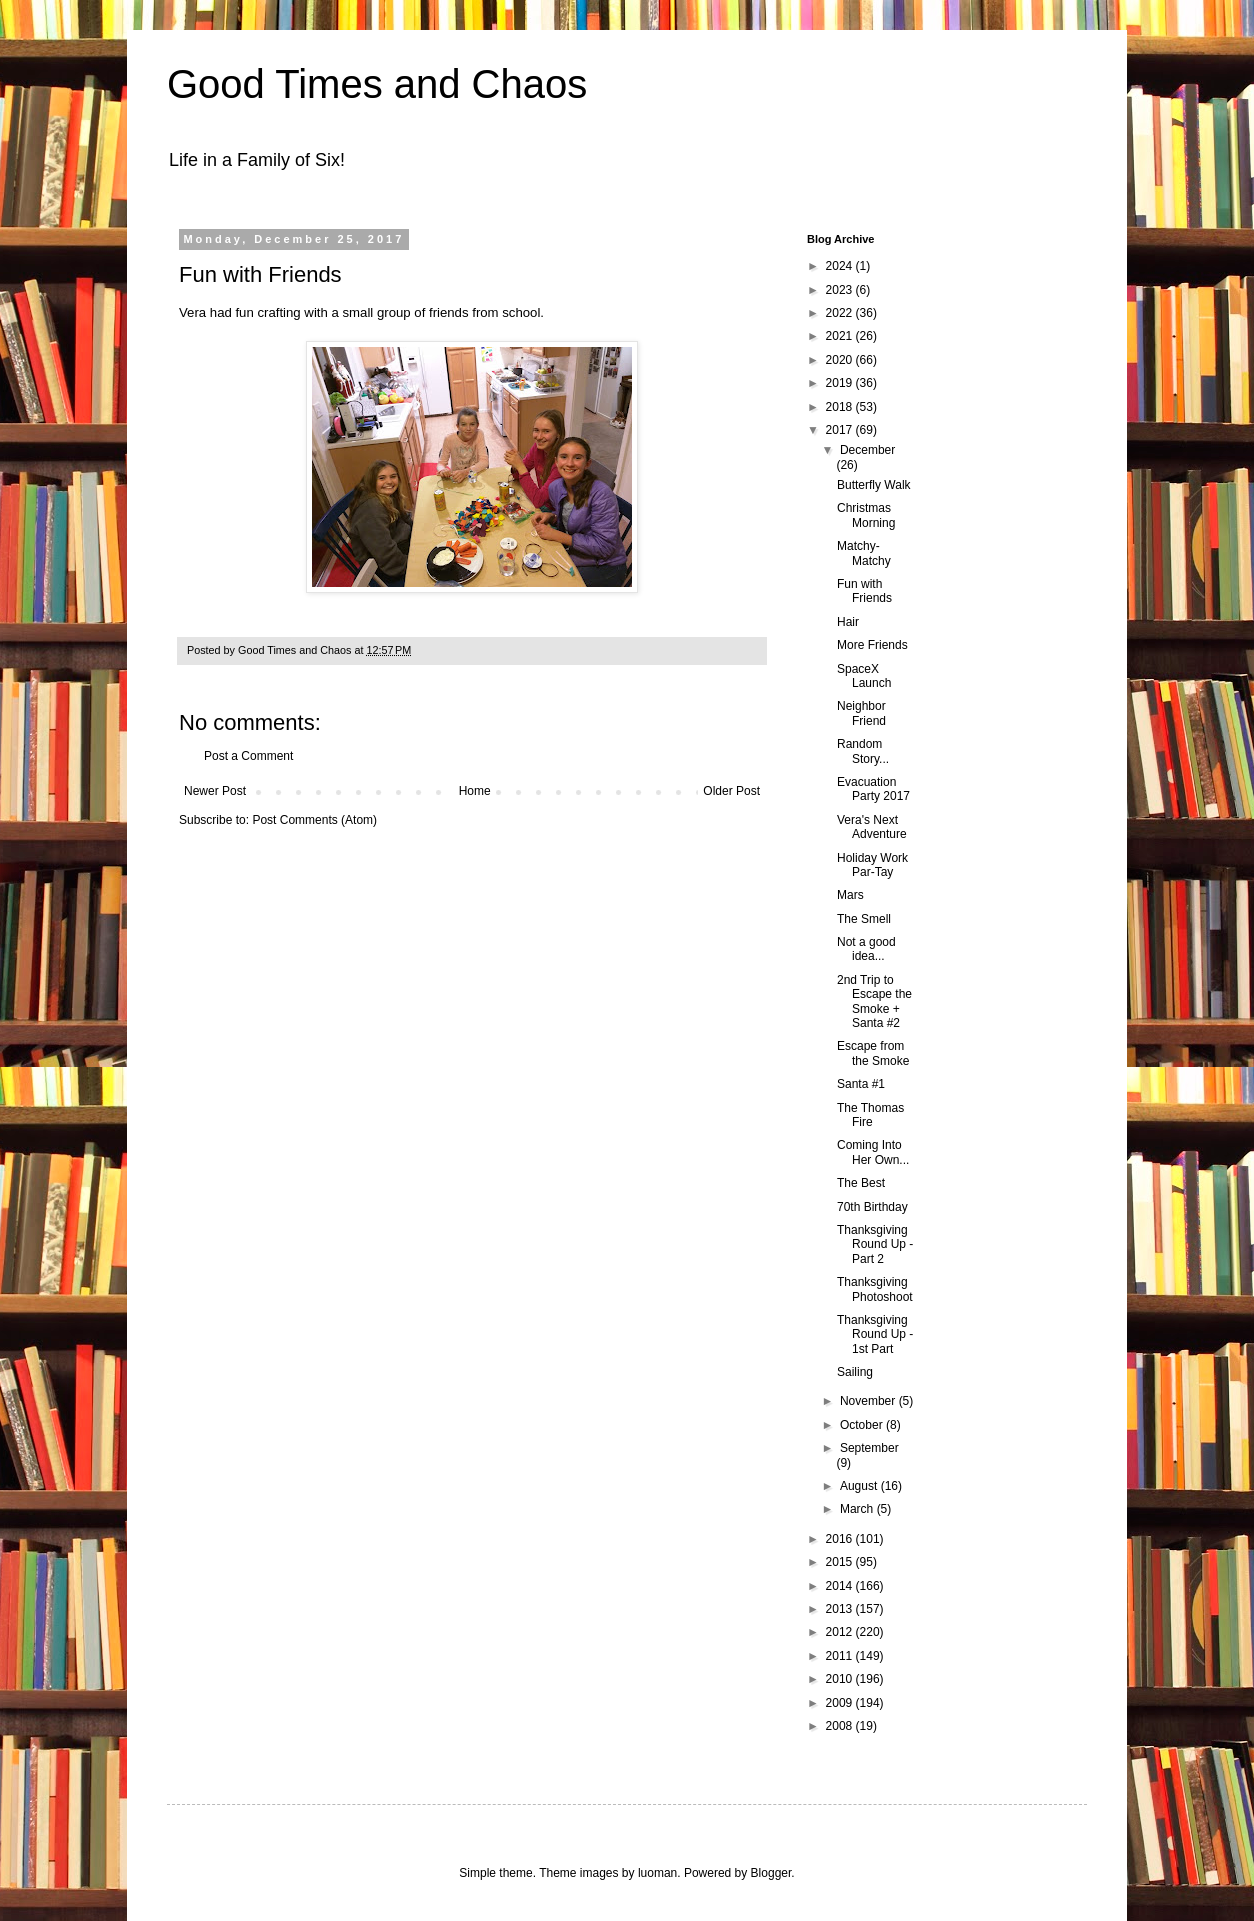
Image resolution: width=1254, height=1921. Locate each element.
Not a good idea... (866, 949)
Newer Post (215, 791)
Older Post (731, 791)
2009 (841, 1703)
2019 (841, 383)
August (860, 1486)
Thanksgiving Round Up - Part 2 (875, 1244)
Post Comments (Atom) (314, 820)
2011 (841, 1656)
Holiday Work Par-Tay (872, 865)
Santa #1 (861, 1084)
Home (475, 791)
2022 (841, 313)
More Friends (872, 645)
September (869, 1448)
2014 (841, 1586)
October (863, 1425)
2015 (841, 1562)
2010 (841, 1679)
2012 (841, 1632)
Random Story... (863, 751)
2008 (841, 1726)
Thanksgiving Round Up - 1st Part (875, 1334)
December (867, 450)
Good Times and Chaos (377, 84)
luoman (657, 1873)
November (869, 1401)
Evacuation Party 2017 (873, 789)
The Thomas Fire (870, 1115)
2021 (841, 336)
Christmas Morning (866, 515)
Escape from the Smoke (873, 1053)
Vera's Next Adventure (872, 827)
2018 (841, 407)
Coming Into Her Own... (873, 1152)
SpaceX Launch (864, 676)
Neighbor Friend (861, 713)
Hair (848, 622)
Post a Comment (248, 756)
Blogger (771, 1873)
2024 (841, 266)
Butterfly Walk (874, 485)
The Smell (864, 919)
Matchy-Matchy (864, 553)
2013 (841, 1609)
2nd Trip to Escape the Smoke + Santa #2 (874, 1001)
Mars (850, 895)
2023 (841, 290)
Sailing (855, 1372)
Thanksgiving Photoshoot (875, 1289)
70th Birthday (872, 1207)
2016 (841, 1539)
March (858, 1509)
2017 (841, 430)
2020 (841, 360)
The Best (861, 1183)
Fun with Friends (864, 591)
